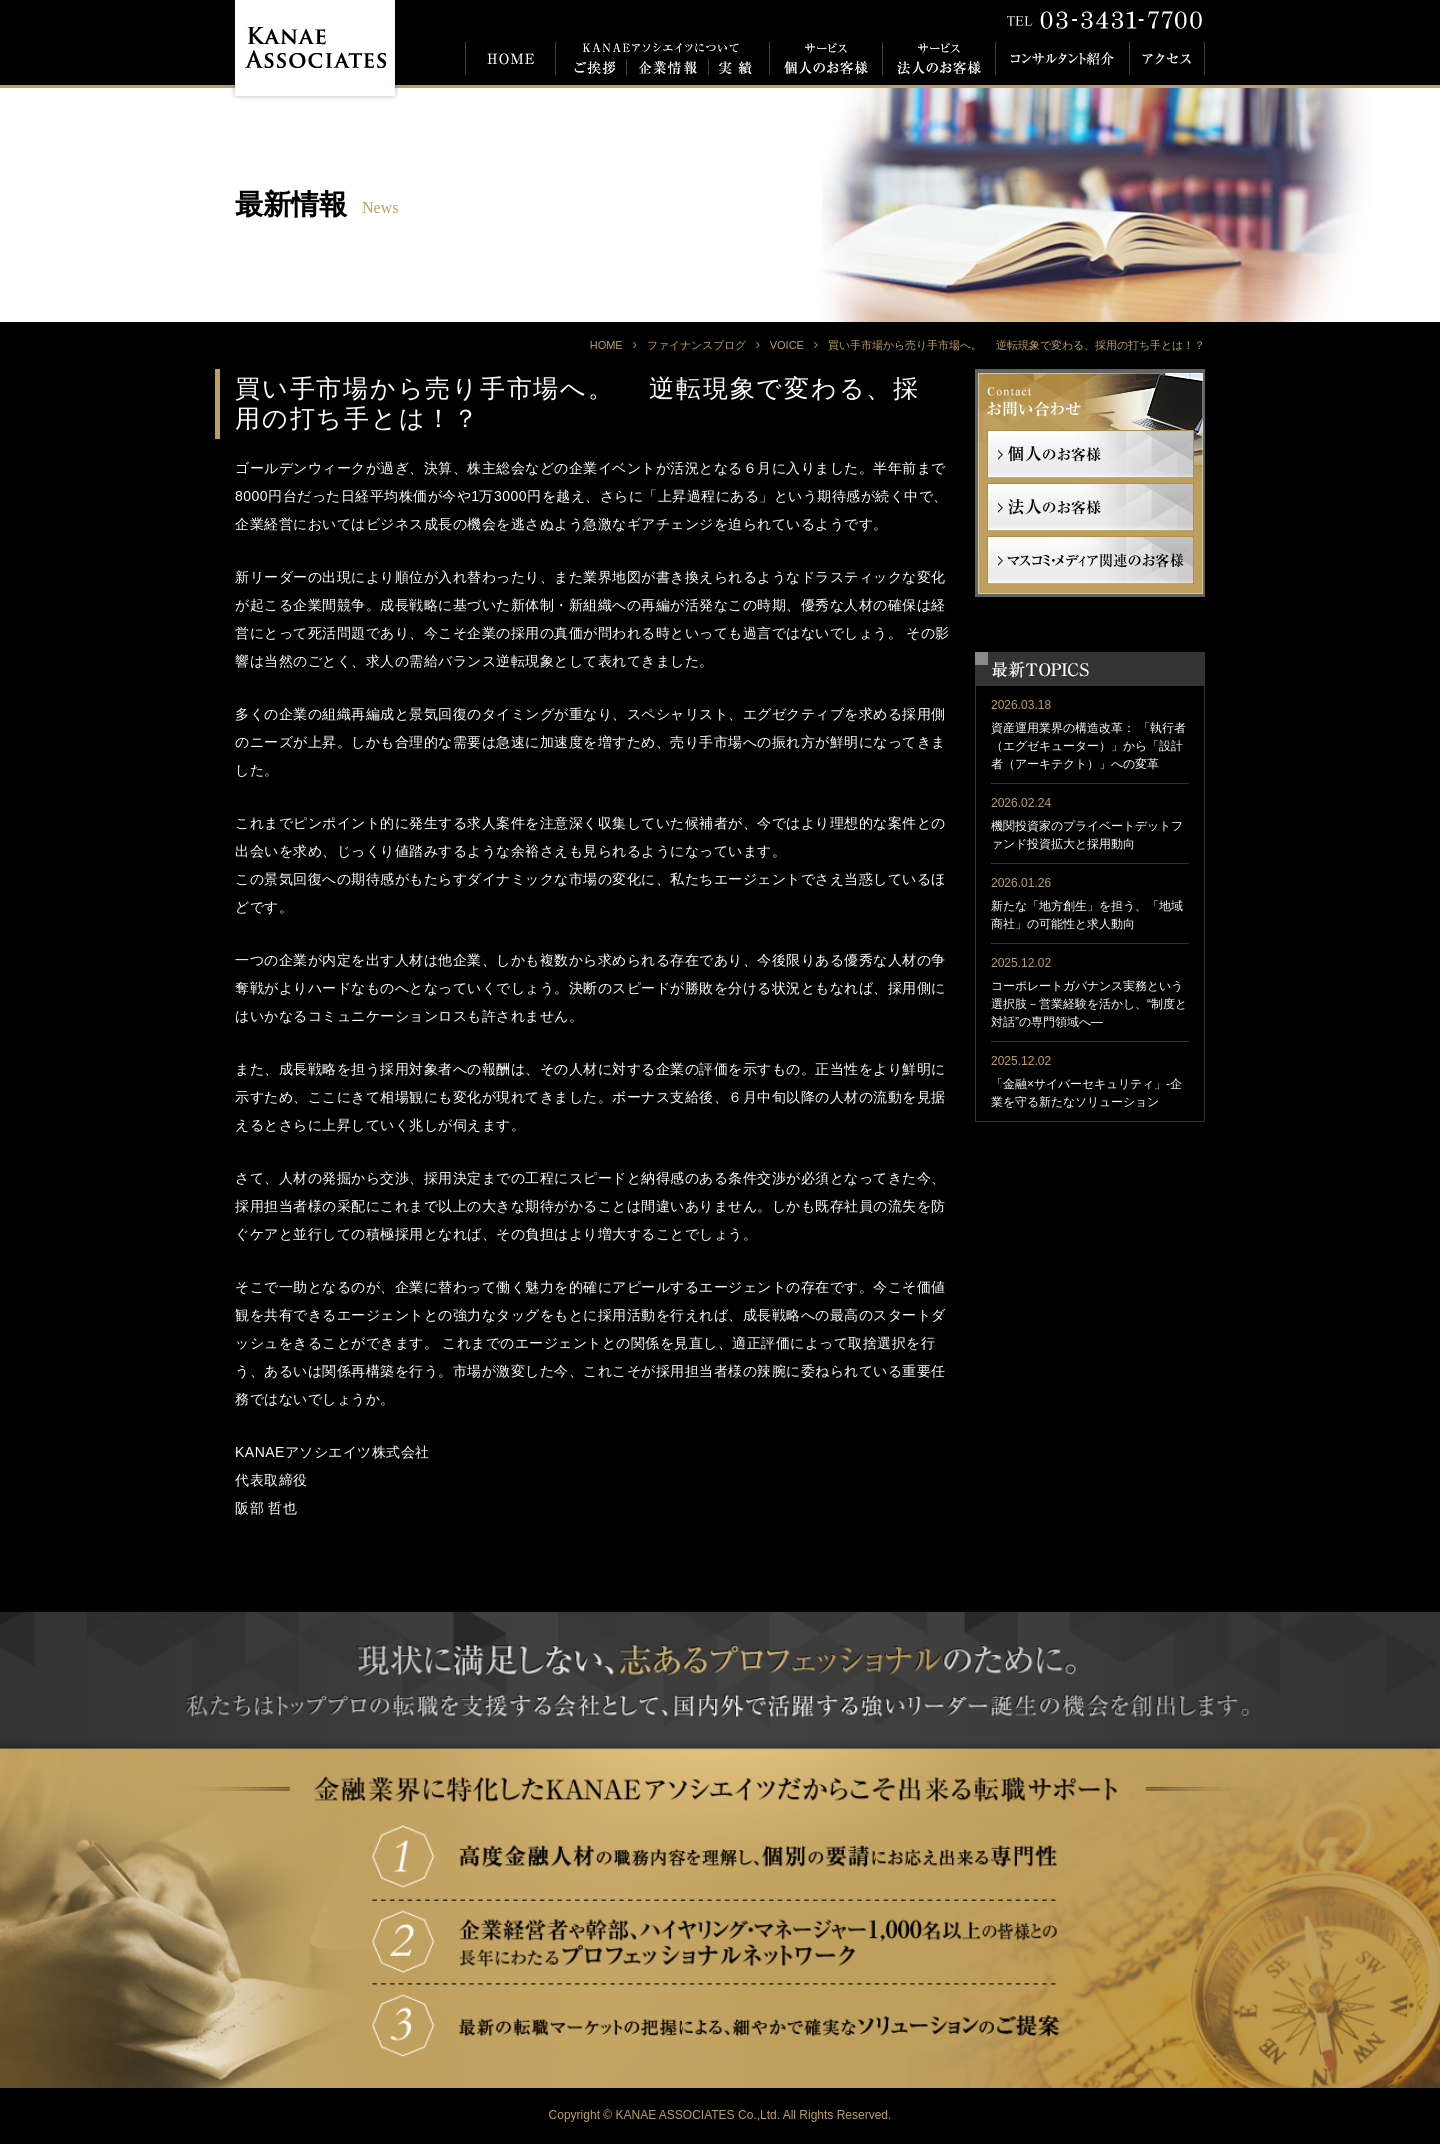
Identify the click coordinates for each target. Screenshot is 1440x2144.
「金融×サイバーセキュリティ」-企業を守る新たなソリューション (1086, 1093)
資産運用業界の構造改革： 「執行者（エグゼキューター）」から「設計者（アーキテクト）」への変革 (1088, 746)
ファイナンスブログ (696, 345)
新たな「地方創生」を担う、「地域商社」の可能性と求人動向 (1087, 915)
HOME (606, 345)
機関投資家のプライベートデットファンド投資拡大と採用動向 (1087, 835)
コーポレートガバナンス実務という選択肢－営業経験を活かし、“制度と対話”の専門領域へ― (1089, 1004)
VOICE (787, 345)
